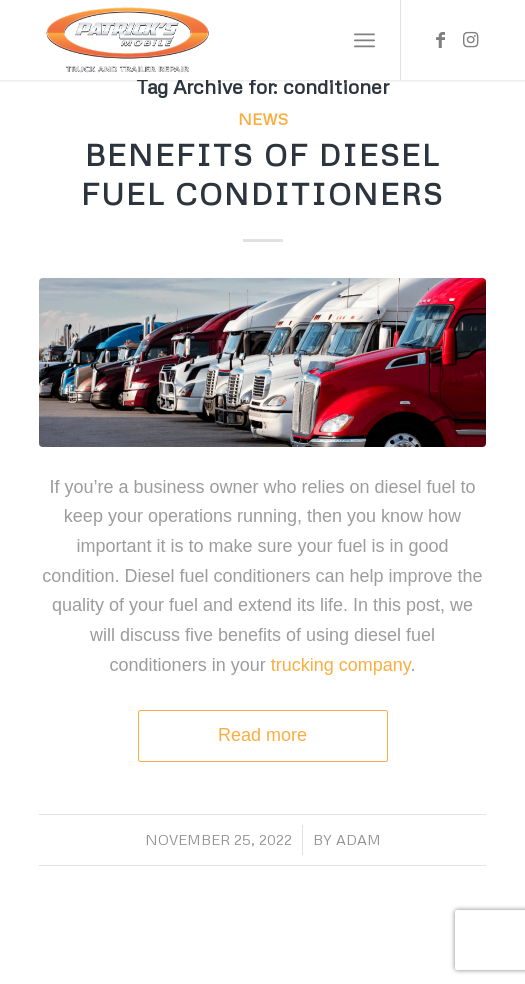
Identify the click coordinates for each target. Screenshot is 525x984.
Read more (262, 735)
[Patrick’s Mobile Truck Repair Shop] (217, 40)
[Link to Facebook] (441, 40)
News (263, 119)
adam (358, 839)
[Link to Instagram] (471, 40)
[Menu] (364, 40)
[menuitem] (364, 40)
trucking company (338, 665)
